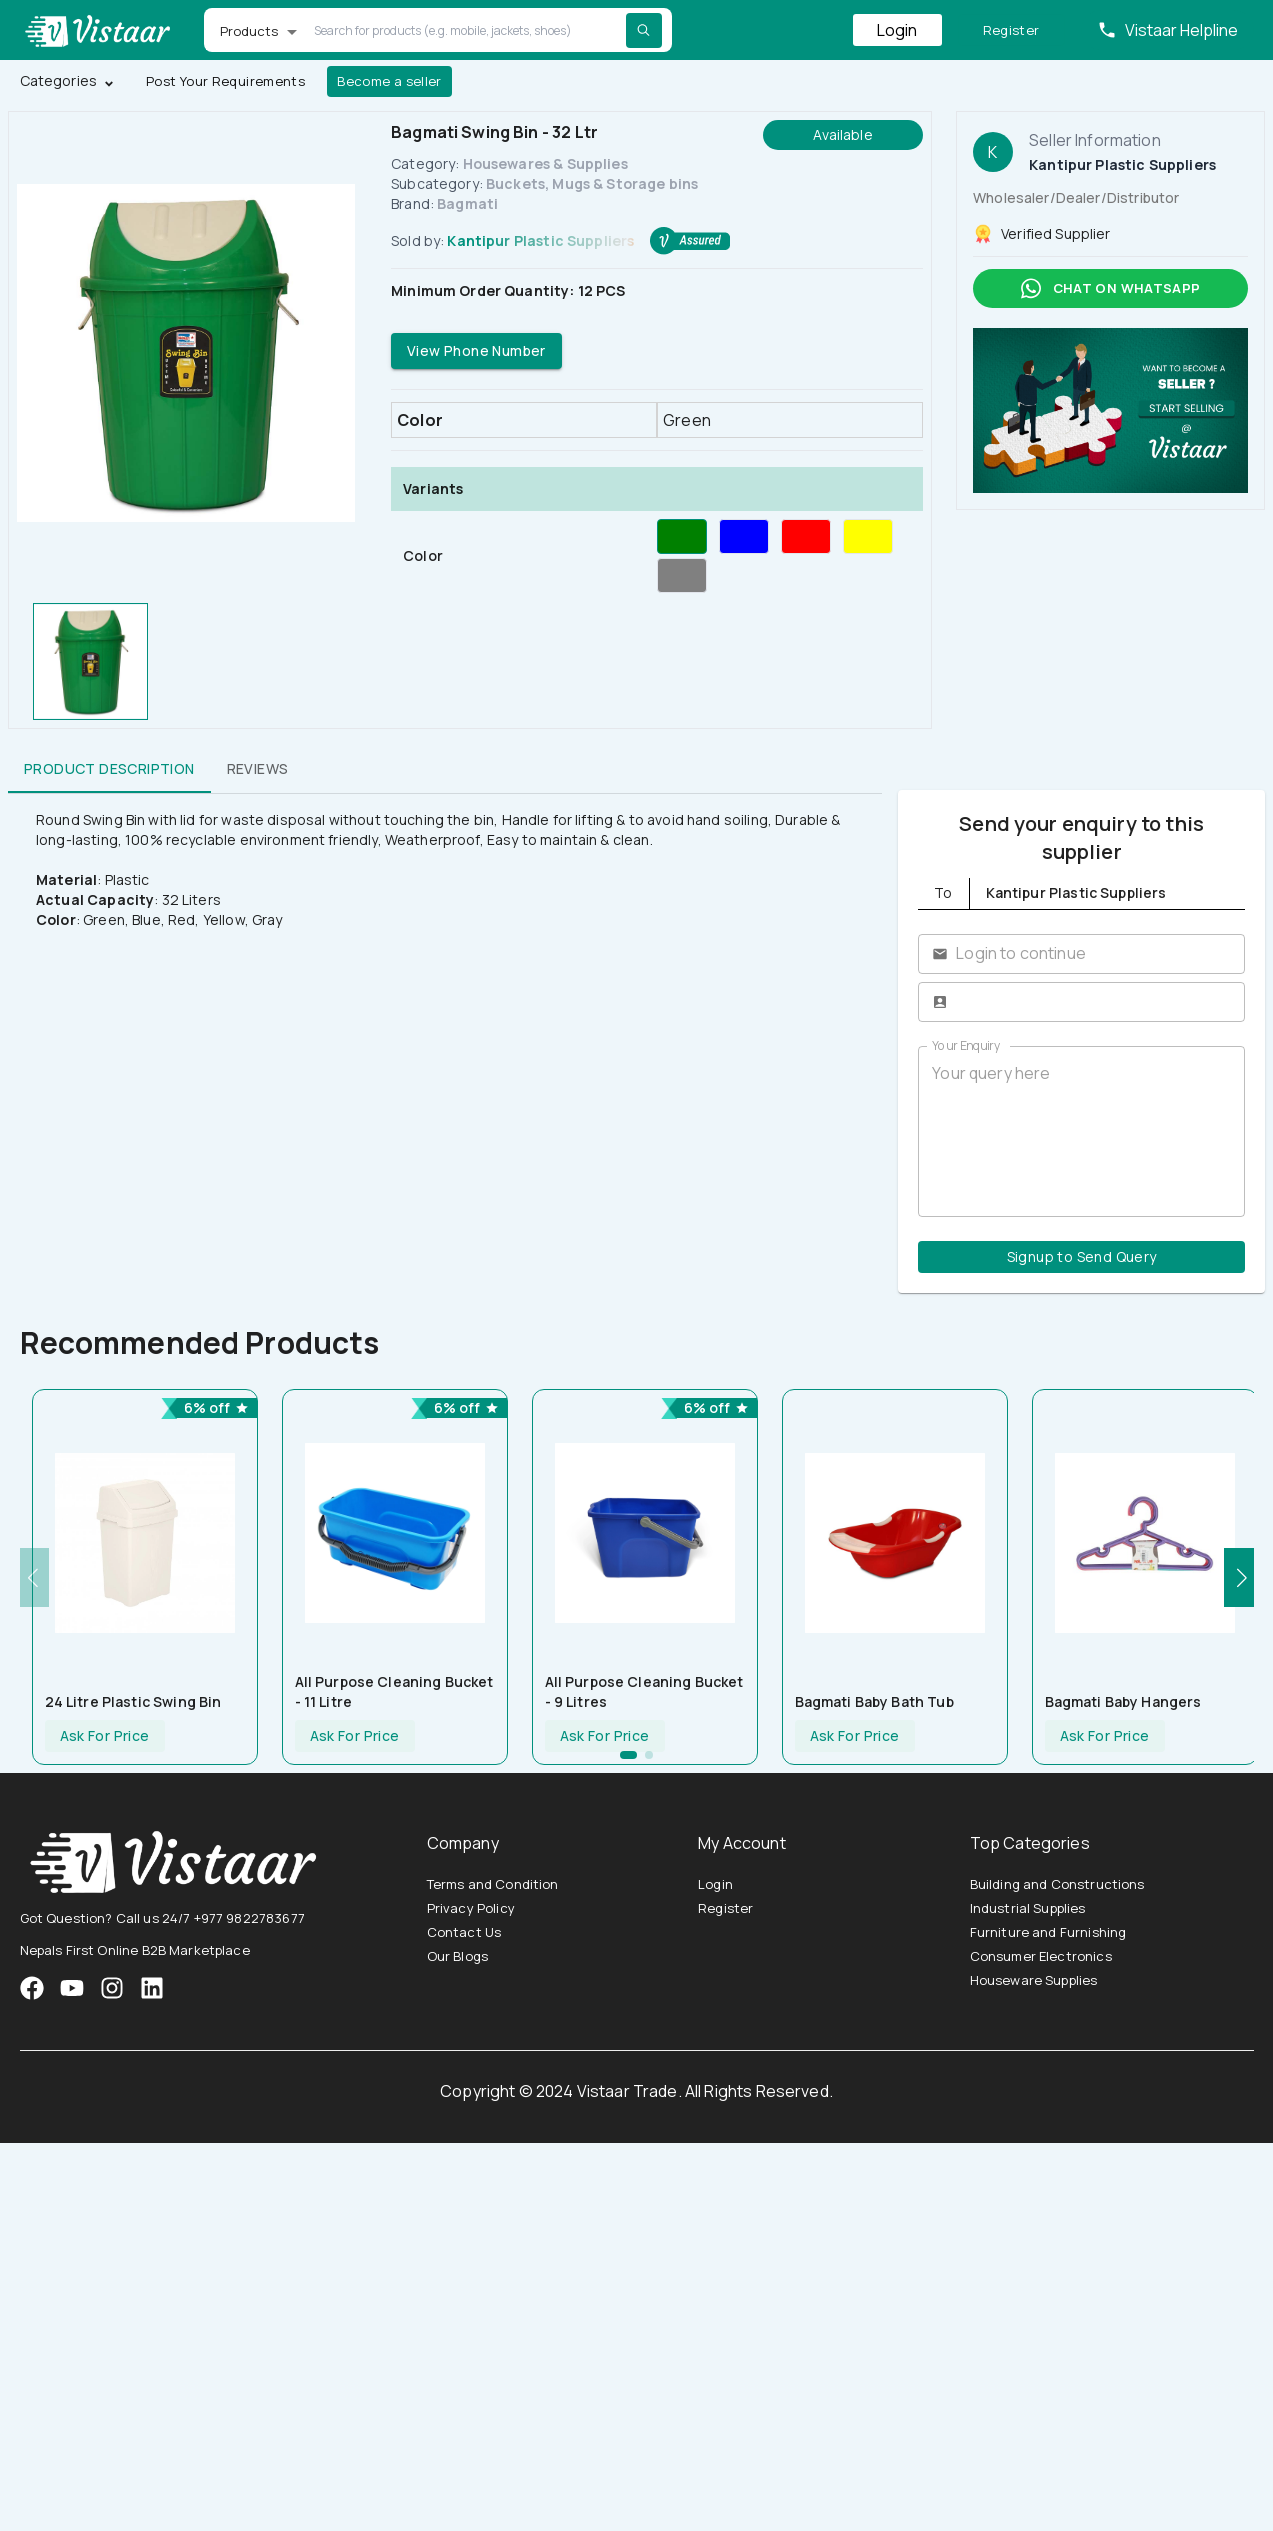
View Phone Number (476, 351)
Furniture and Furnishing (1048, 1932)
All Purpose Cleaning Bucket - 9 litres (644, 1691)
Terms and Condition (493, 1884)
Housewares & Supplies (545, 163)
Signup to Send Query (1081, 1257)
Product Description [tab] (109, 769)
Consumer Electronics (1041, 1956)
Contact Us (464, 1932)
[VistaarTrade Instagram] (72, 1988)
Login (897, 30)
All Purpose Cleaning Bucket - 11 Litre (394, 1691)
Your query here (1081, 1131)
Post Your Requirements (225, 81)
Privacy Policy (471, 1908)
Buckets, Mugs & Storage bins (592, 183)
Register (1011, 30)
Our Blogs (457, 1956)
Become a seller (389, 81)
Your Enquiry (966, 1045)
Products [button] (249, 31)
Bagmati (467, 203)
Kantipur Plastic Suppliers (540, 240)
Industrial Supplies (1028, 1908)
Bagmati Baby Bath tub (874, 1701)
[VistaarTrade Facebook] (32, 1988)
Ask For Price (105, 1736)
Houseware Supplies (1034, 1980)
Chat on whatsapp (1110, 288)
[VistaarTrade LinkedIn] (152, 1988)
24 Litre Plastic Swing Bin (133, 1701)
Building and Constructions (1057, 1884)
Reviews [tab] (258, 769)
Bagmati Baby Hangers (1123, 1701)
